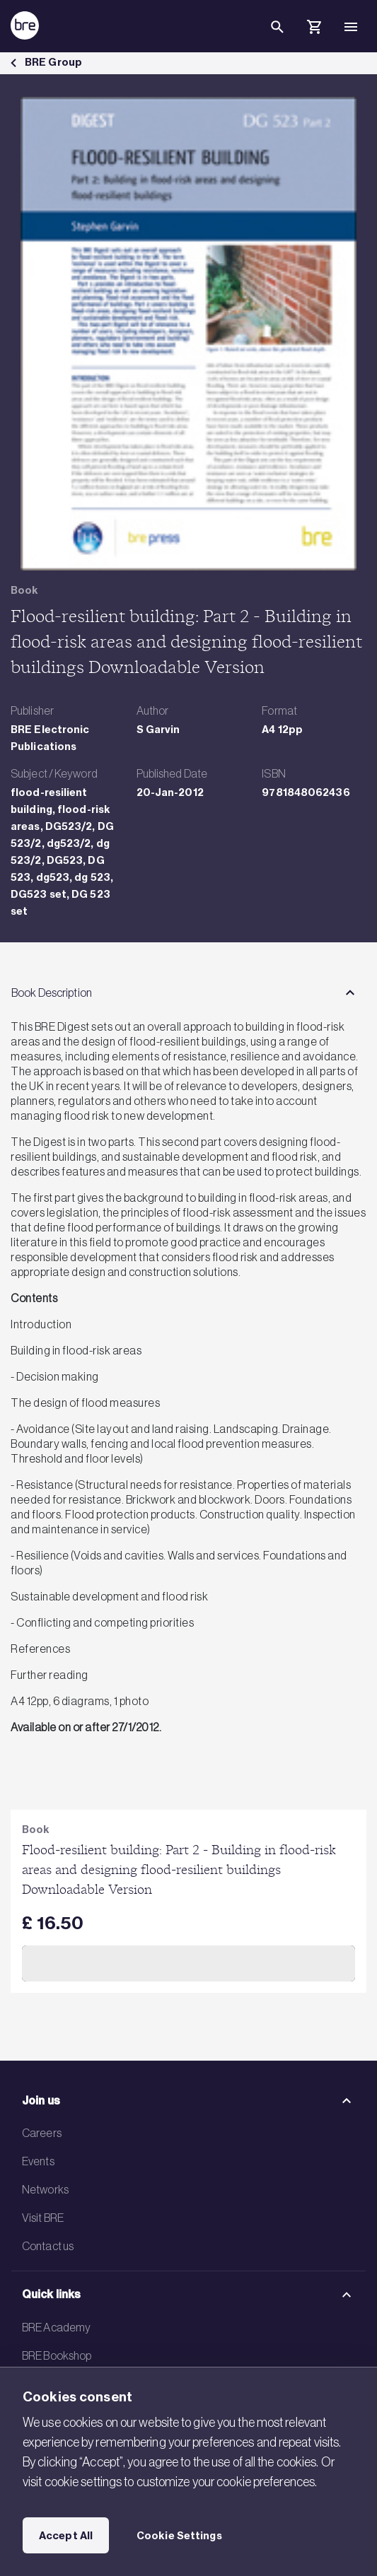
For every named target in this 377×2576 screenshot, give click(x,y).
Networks (45, 2189)
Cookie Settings (179, 2535)
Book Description (51, 992)
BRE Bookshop (56, 2355)
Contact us (48, 2246)
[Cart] (314, 29)
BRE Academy (56, 2327)
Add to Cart (188, 1963)
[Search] (277, 38)
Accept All (66, 2535)
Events (38, 2161)
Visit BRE (43, 2217)
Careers (42, 2132)
